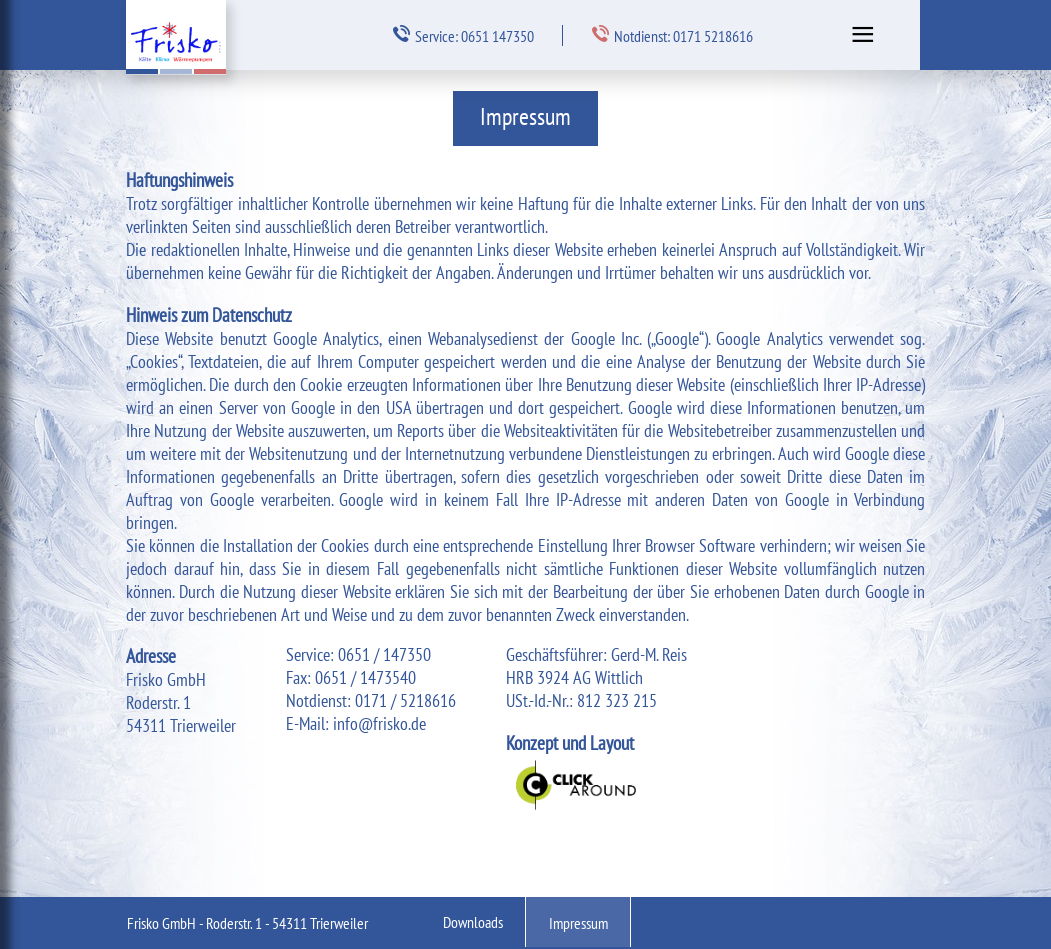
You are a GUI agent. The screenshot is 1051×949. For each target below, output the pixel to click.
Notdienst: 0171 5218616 (672, 35)
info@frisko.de (379, 723)
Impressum (578, 923)
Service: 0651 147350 (463, 35)
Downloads (473, 922)
